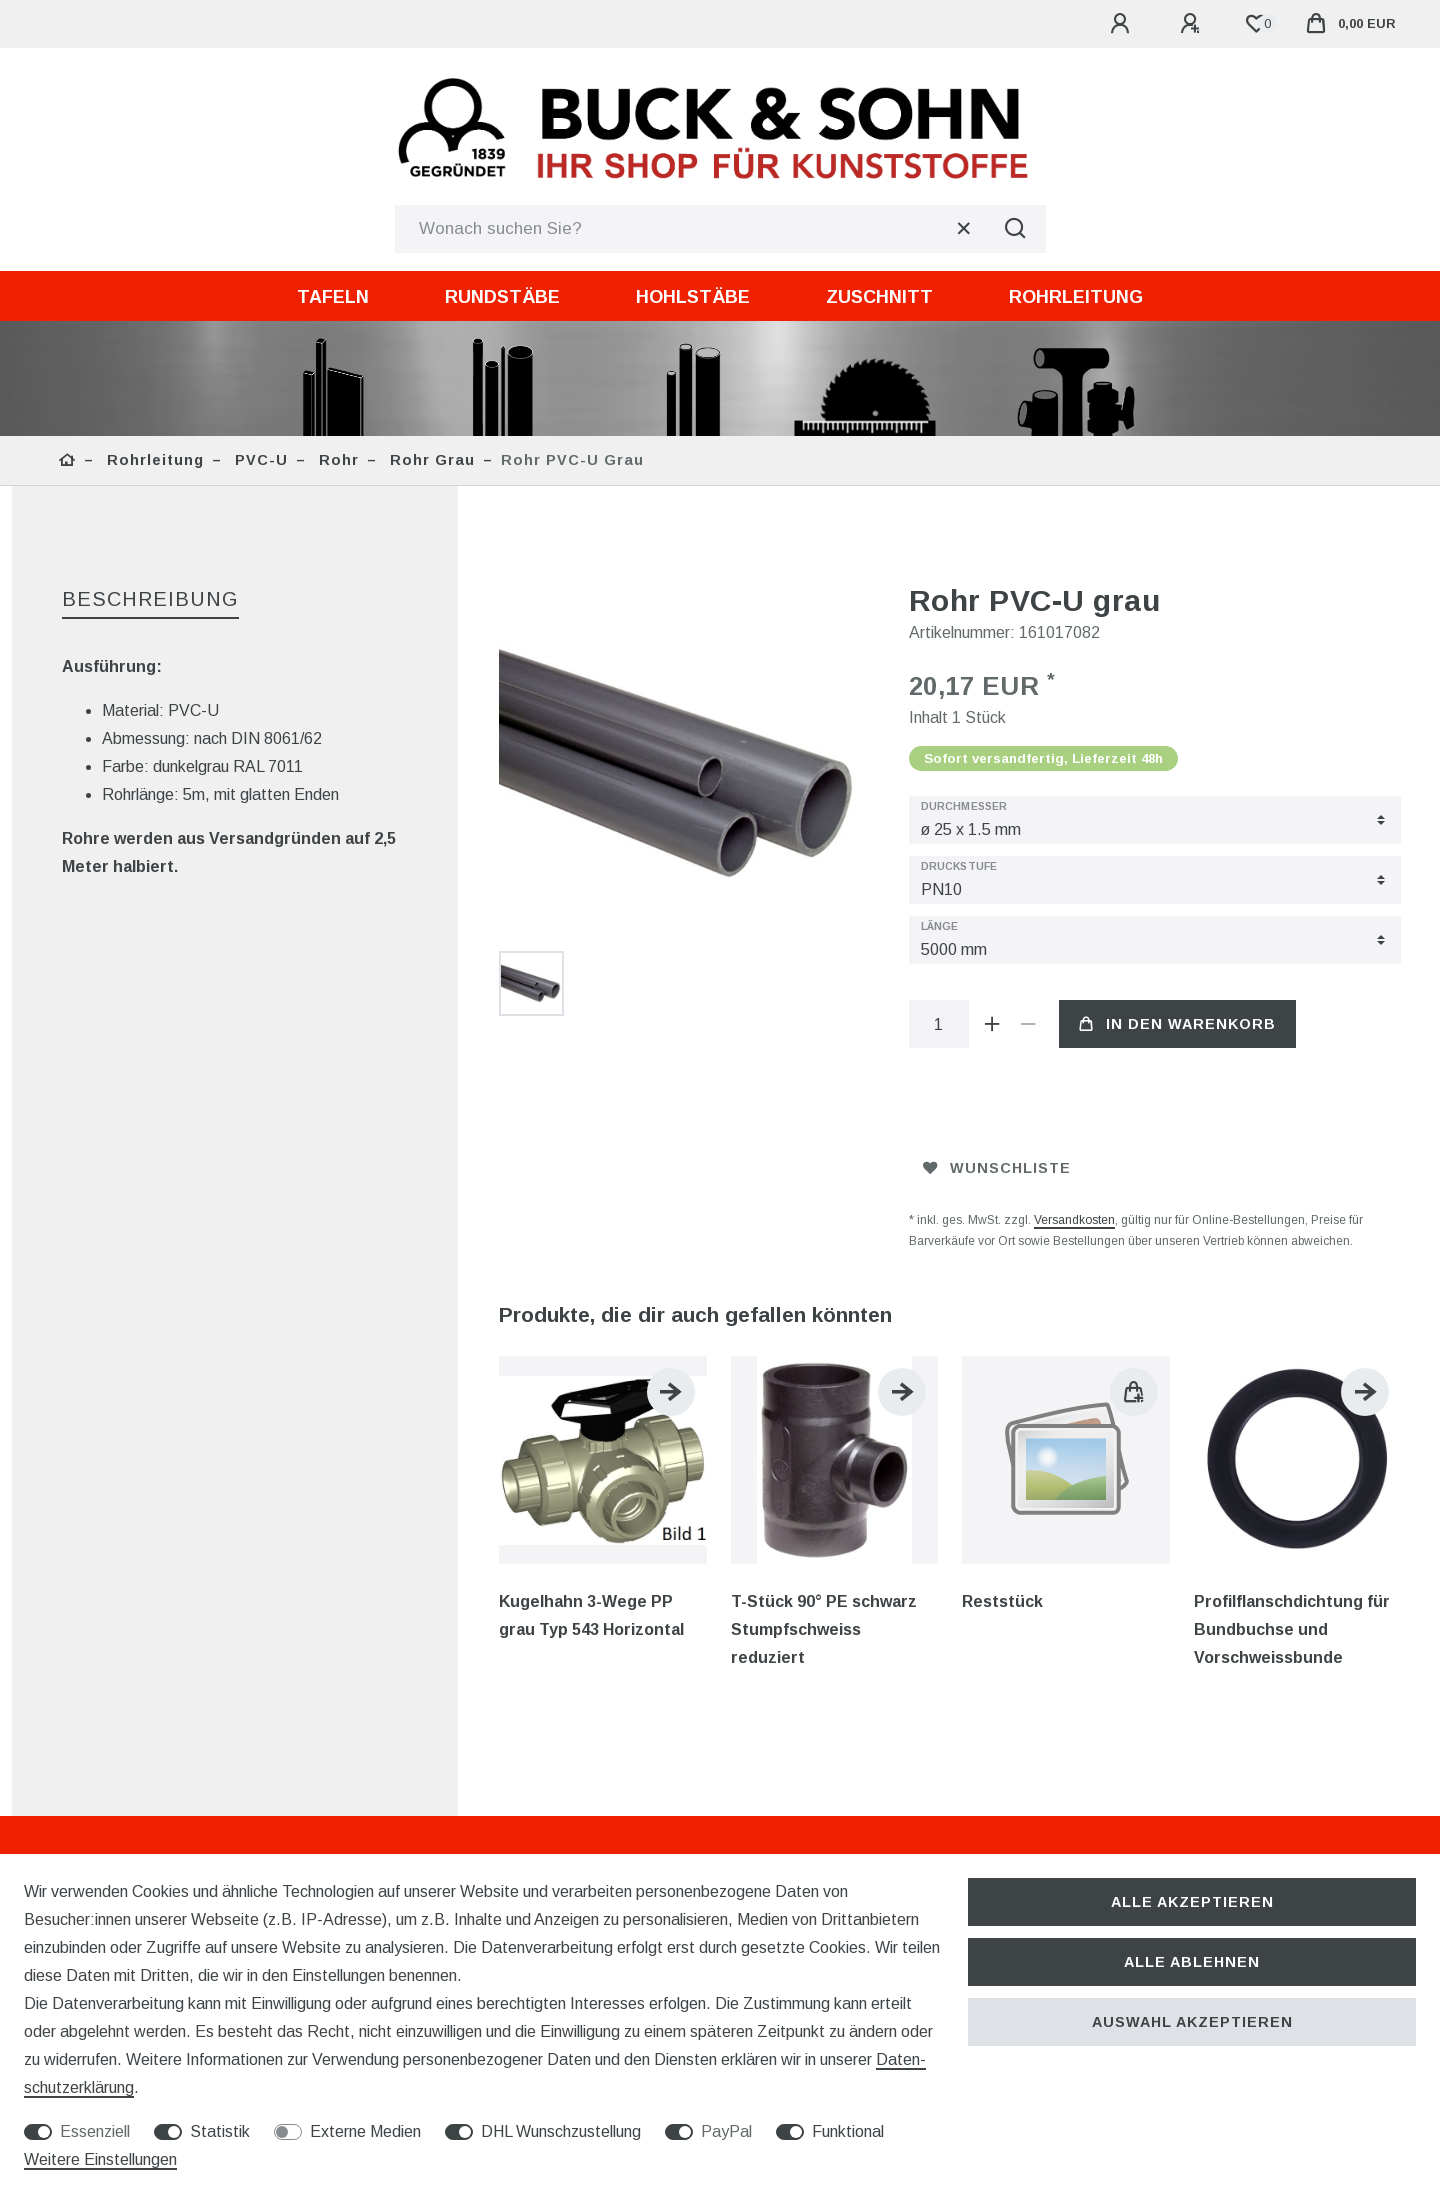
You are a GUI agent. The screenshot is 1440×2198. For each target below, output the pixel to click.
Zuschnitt (879, 297)
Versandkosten (1074, 1220)
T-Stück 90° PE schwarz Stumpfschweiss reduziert (824, 1629)
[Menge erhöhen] (993, 1024)
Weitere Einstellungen (100, 2159)
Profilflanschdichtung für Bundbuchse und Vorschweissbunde (1292, 1629)
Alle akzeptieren (1192, 1902)
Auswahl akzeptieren (1192, 2022)
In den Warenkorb (1177, 1024)
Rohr (336, 460)
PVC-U (259, 460)
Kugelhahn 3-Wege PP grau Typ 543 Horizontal (591, 1615)
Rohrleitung (1076, 297)
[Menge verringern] (1029, 1024)
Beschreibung (150, 599)
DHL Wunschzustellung (561, 2131)
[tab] (150, 600)
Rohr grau (430, 460)
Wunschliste (997, 1168)
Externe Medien (365, 2131)
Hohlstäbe (693, 297)
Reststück (1002, 1601)
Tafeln (333, 297)
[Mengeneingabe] (939, 1024)
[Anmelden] (1123, 24)
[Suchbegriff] (690, 229)
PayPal (726, 2131)
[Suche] (1016, 229)
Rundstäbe (502, 297)
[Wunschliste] (1256, 24)
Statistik (220, 2131)
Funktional (848, 2131)
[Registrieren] (1193, 24)
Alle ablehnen (1192, 1962)
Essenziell (95, 2131)
